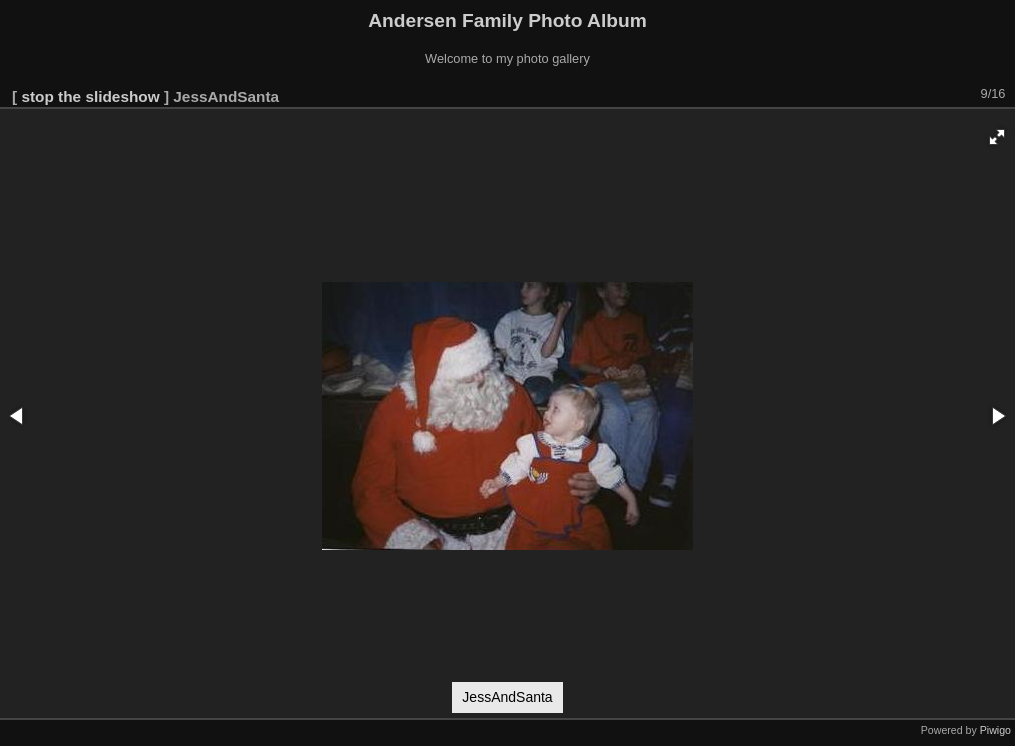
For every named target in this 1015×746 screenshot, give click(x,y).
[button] (997, 137)
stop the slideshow (90, 96)
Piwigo (995, 730)
